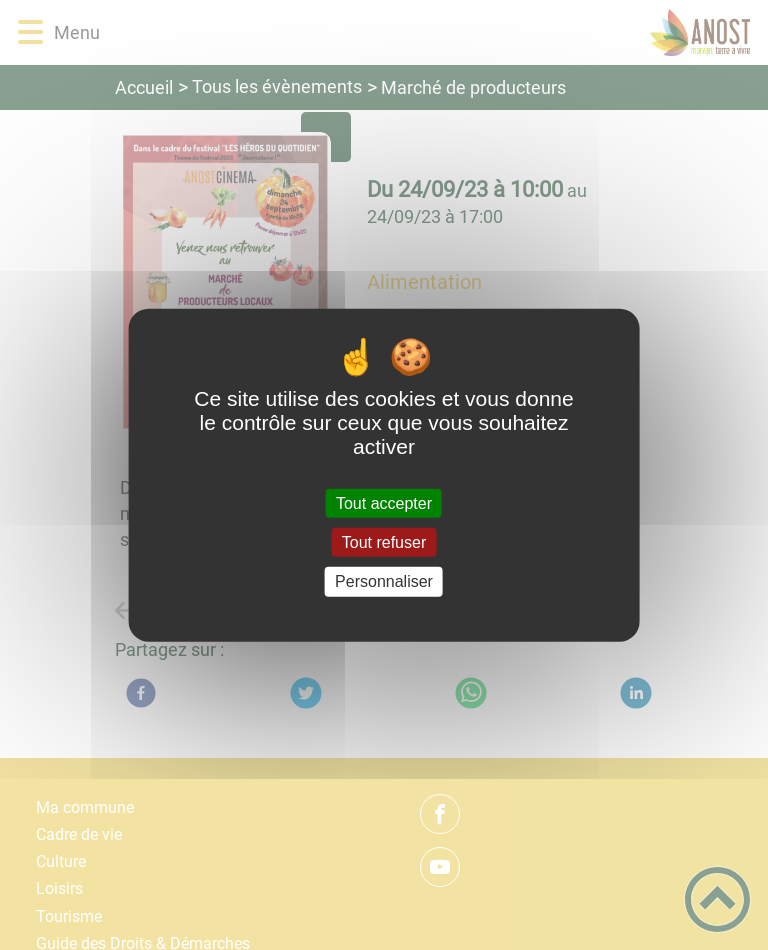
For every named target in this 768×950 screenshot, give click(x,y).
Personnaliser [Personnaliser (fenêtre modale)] (384, 581)
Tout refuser (384, 542)
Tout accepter (384, 503)
